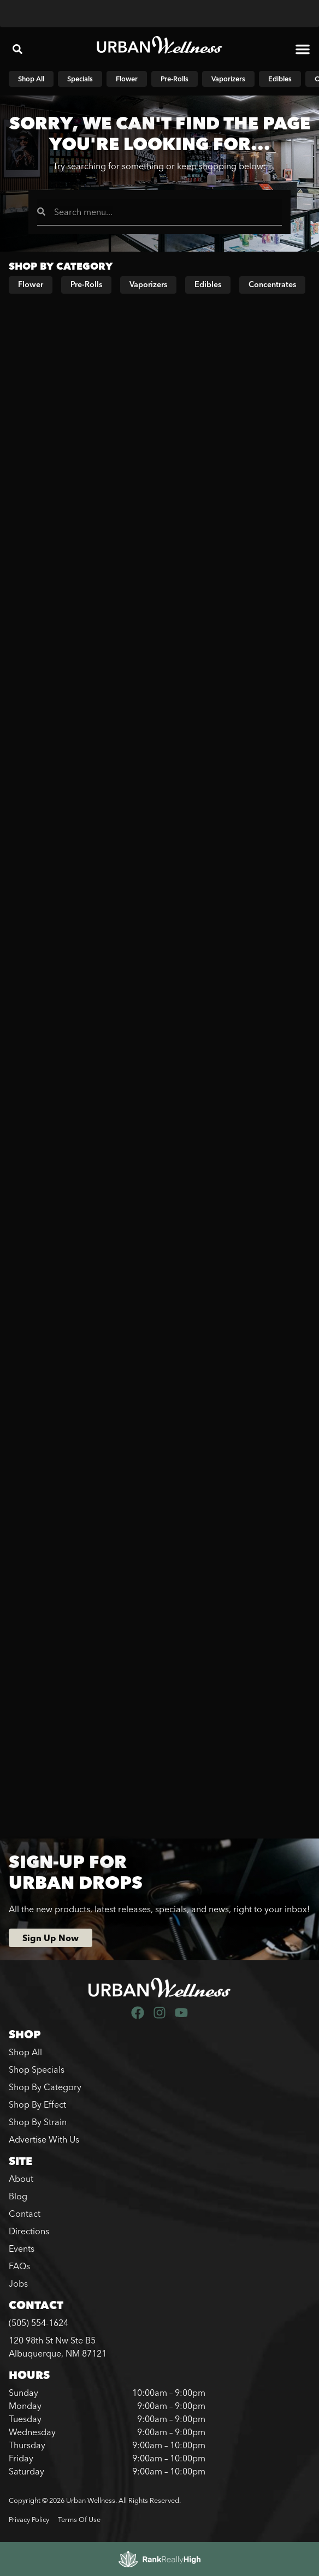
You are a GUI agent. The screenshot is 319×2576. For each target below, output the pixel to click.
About (21, 2178)
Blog (18, 2196)
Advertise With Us (44, 2139)
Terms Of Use (79, 2519)
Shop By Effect (37, 2104)
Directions (29, 2231)
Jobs (18, 2283)
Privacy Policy (29, 2519)
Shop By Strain (38, 2121)
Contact (24, 2213)
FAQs (19, 2265)
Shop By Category (45, 2086)
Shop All (25, 2051)
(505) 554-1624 (38, 2322)
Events (21, 2248)
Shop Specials (36, 2069)
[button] (17, 49)
